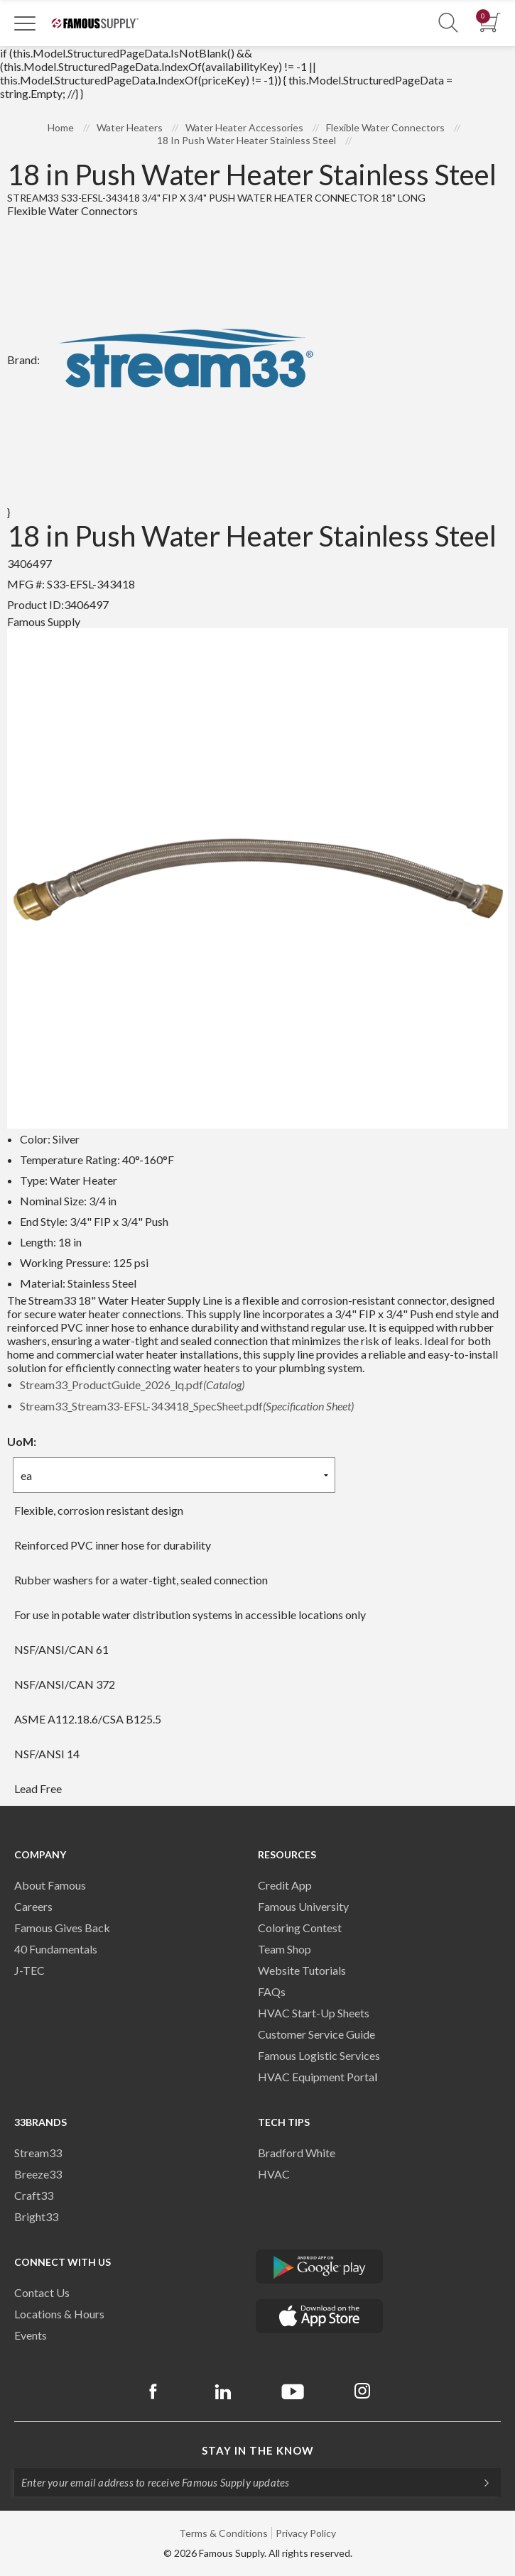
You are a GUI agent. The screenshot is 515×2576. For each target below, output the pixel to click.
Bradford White (296, 2152)
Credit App (285, 1885)
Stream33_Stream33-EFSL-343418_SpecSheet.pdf (187, 1406)
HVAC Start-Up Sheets (313, 2012)
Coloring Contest (300, 1927)
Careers (33, 1906)
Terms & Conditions (223, 2533)
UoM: (21, 1441)
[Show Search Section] (448, 23)
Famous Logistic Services (319, 2055)
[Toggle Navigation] (25, 22)
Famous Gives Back (62, 1927)
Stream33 (38, 2152)
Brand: (168, 359)
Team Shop (284, 1949)
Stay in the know (258, 2450)
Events (30, 2335)
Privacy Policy (306, 2533)
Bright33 (36, 2216)
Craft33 (33, 2195)
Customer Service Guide (316, 2034)
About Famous (50, 1885)
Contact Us (42, 2292)
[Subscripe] (479, 2482)
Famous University (303, 1906)
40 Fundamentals (55, 1949)
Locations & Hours (59, 2313)
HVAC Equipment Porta (316, 2076)
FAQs (272, 1991)
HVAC (274, 2174)
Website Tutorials (302, 1970)
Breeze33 (38, 2174)
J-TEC (29, 1970)
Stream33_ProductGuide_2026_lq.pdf (132, 1384)
